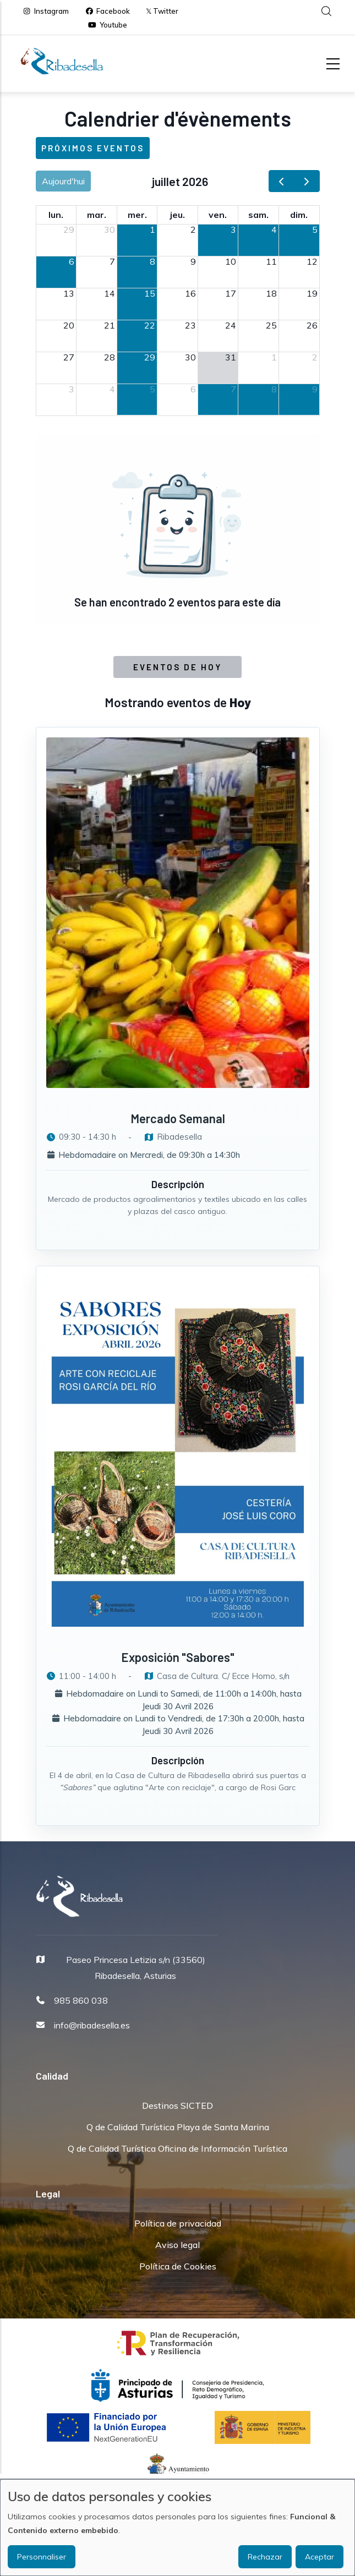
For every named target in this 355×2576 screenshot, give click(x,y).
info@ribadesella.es (92, 2025)
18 (271, 293)
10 (230, 261)
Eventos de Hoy (177, 667)
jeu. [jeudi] (177, 214)
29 (68, 229)
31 (230, 357)
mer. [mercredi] (137, 214)
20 (68, 325)
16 (190, 293)
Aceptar (319, 2557)
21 (109, 325)
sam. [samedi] (258, 214)
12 (312, 261)
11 (271, 261)
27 (68, 357)
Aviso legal (177, 2244)
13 (68, 293)
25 (271, 325)
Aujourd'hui (63, 181)
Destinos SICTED (177, 2105)
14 (109, 293)
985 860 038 (81, 2000)
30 (109, 229)
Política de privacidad (177, 2223)
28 (109, 357)
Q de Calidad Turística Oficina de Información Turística (177, 2148)
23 (190, 325)
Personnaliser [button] (41, 2557)
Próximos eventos (92, 148)
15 (149, 293)
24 (230, 325)
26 (312, 325)
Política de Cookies (177, 2266)
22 (149, 325)
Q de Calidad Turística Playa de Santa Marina (177, 2126)
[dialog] (177, 2527)
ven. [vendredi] (218, 214)
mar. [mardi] (96, 214)
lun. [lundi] (55, 214)
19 (312, 293)
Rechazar (265, 2557)
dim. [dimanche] (299, 214)
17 (230, 293)
